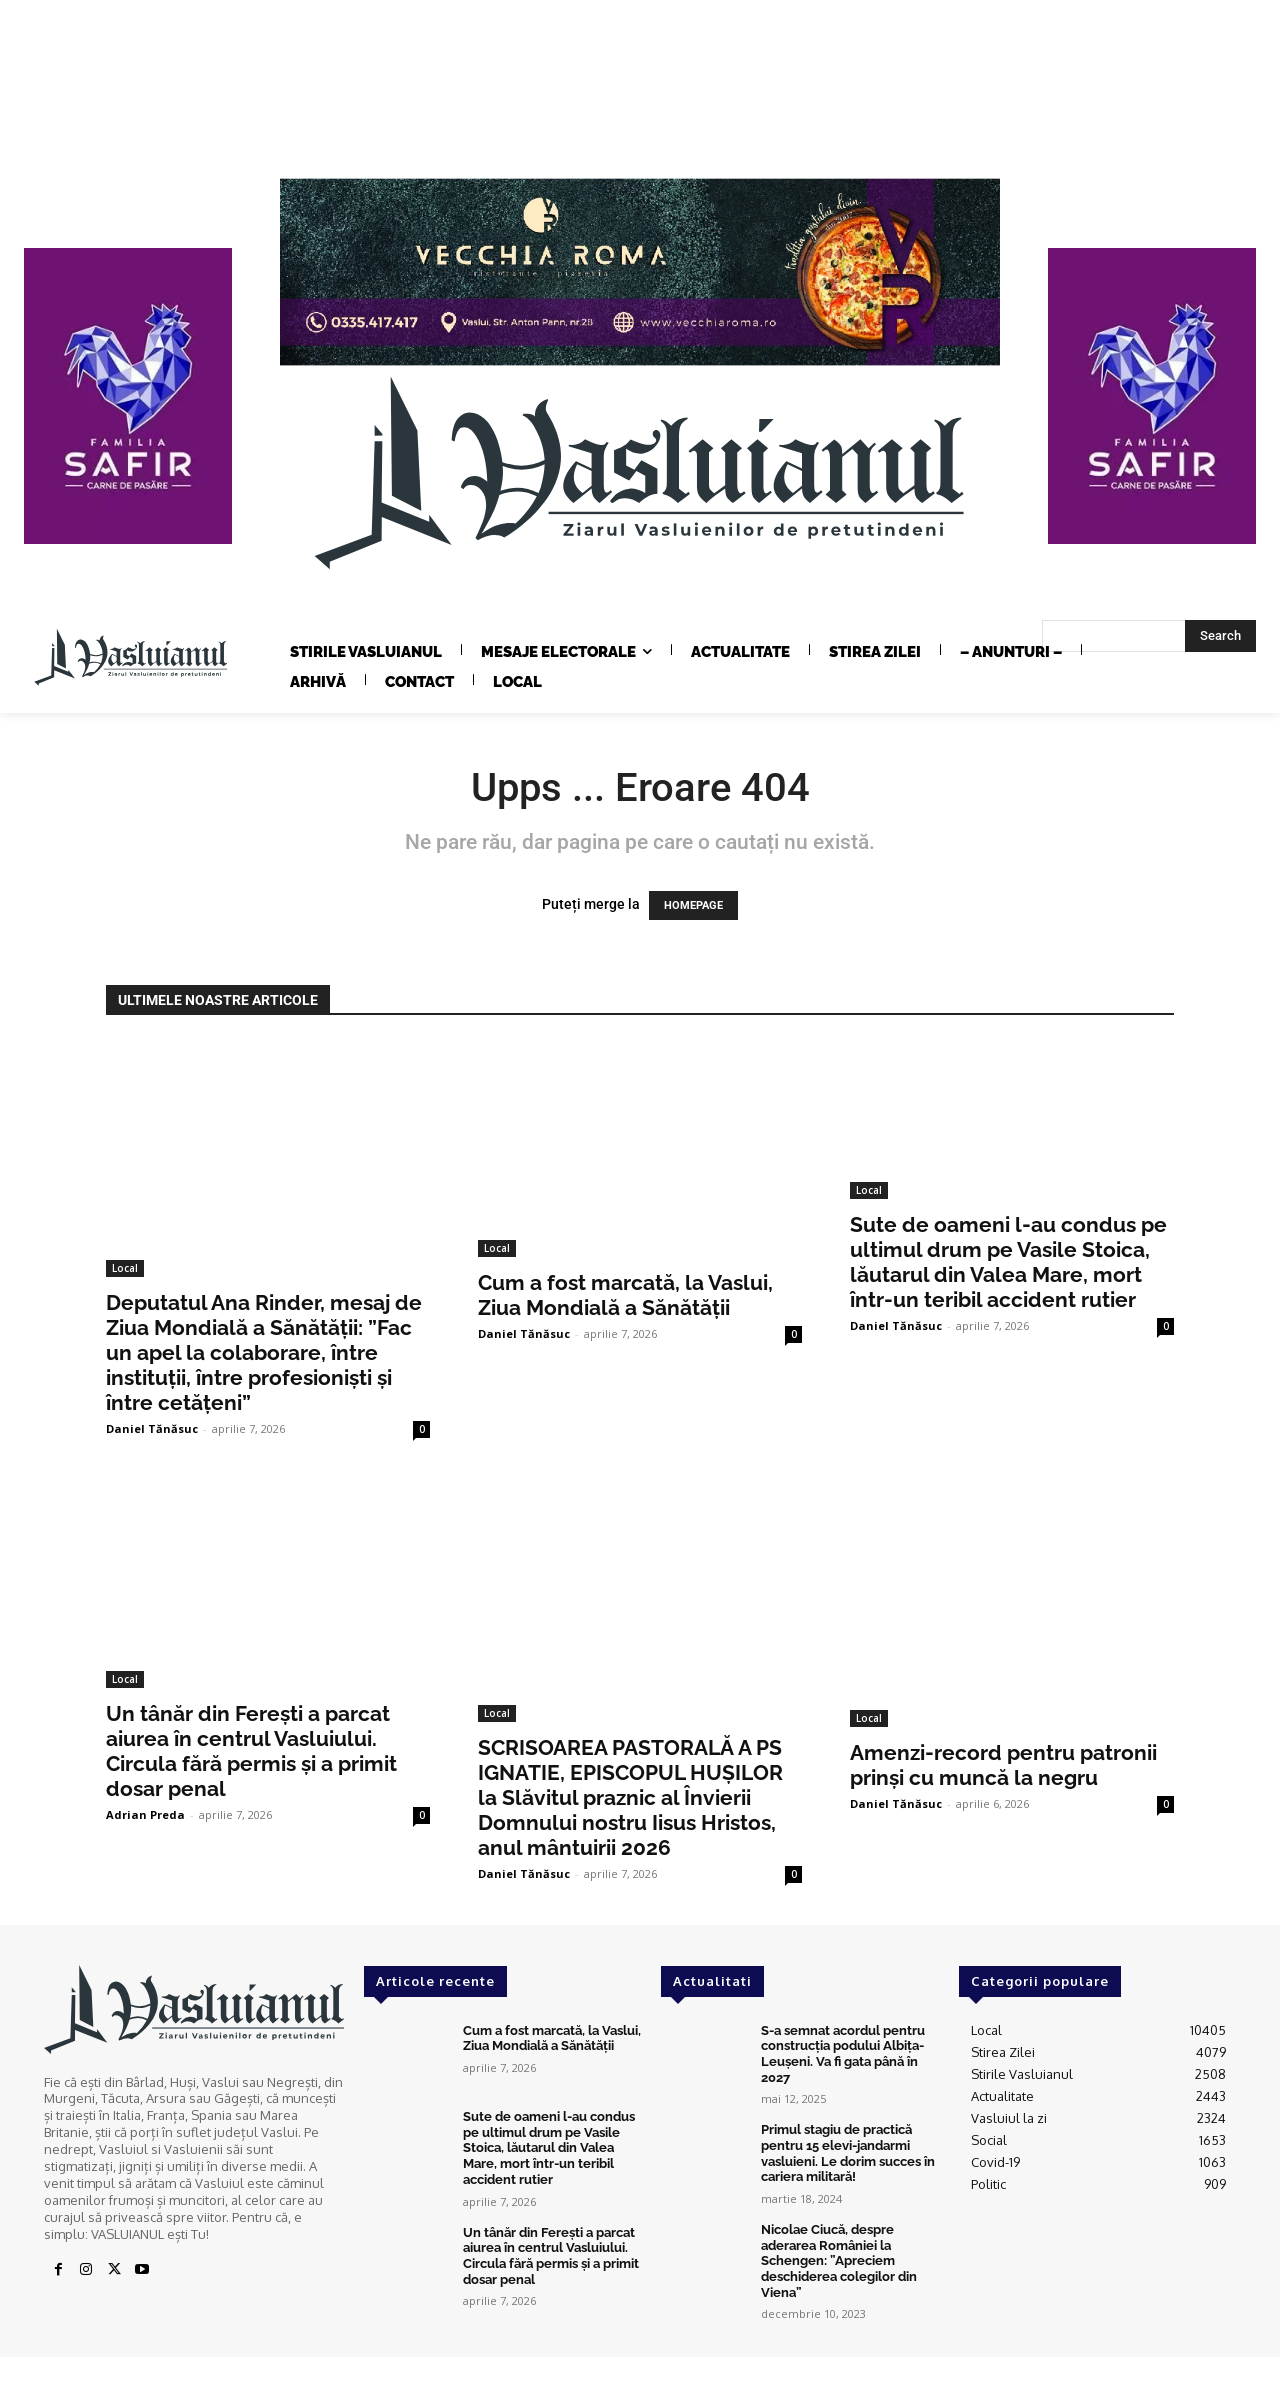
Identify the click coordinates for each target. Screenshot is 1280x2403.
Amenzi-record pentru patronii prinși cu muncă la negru (1003, 1765)
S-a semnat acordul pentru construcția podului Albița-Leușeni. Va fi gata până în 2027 (843, 2054)
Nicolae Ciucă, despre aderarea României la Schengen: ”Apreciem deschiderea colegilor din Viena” (839, 2259)
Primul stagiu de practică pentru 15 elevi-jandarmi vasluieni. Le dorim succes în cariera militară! (848, 2153)
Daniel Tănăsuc (152, 1428)
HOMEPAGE (693, 905)
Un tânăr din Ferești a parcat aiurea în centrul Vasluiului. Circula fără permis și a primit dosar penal (251, 1751)
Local (125, 1268)
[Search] (1220, 636)
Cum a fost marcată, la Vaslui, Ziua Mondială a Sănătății (625, 1295)
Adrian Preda (145, 1814)
